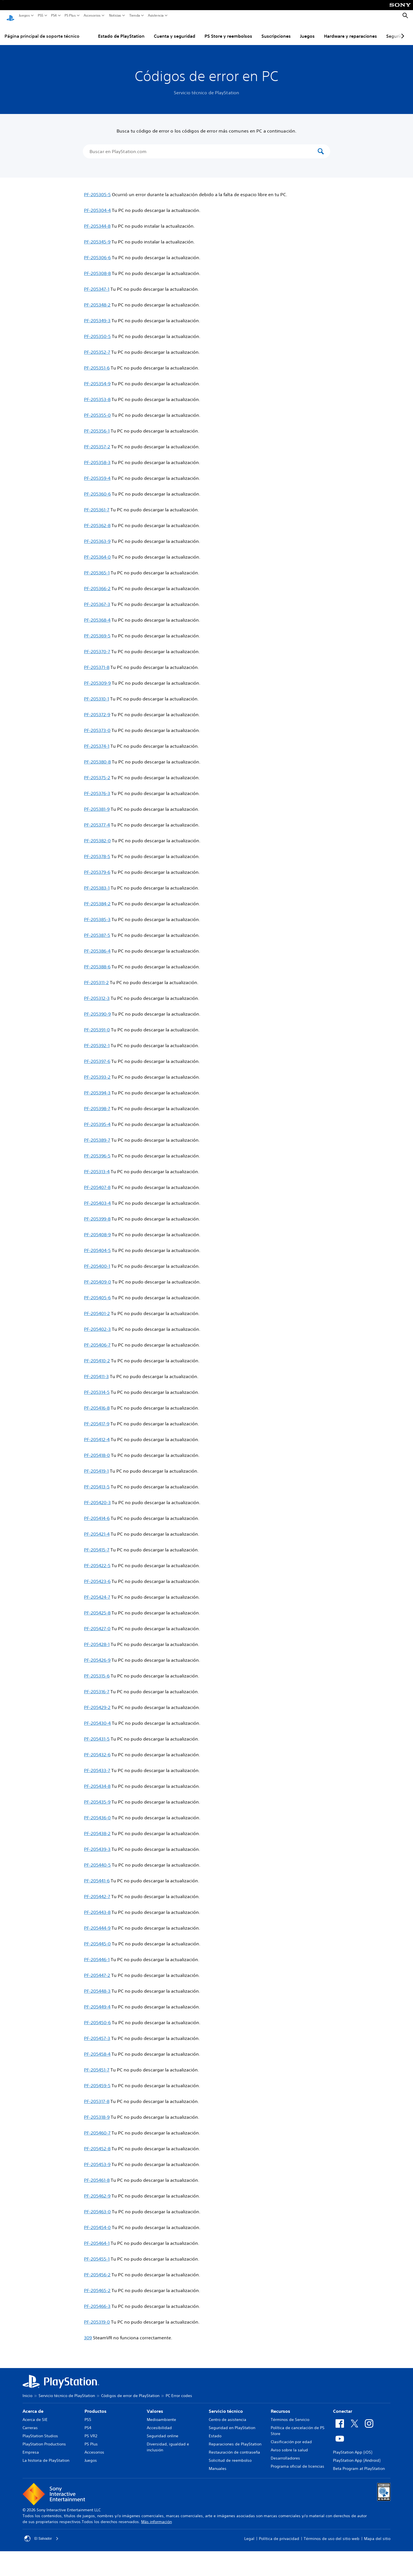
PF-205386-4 (97, 945)
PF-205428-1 (97, 1639)
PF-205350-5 (97, 331)
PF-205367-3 (97, 599)
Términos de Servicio (290, 2414)
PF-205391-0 (97, 1024)
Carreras (30, 2422)
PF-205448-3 (97, 1985)
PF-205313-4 (97, 1166)
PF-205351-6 (97, 362)
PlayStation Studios (40, 2430)
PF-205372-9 (97, 709)
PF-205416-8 (97, 1402)
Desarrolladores (285, 2452)
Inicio (27, 2390)
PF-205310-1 (96, 693)
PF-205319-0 (97, 2316)
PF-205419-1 (96, 1465)
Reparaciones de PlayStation (235, 2438)
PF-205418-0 (97, 1450)
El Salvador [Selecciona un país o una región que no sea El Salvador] (43, 2533)
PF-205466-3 (97, 2301)
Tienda (134, 15)
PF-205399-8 (97, 1213)
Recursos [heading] (280, 2406)
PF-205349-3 (97, 315)
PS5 (40, 15)
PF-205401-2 (97, 1308)
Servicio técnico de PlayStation (67, 2390)
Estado (215, 2430)
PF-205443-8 (97, 1907)
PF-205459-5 (97, 2080)
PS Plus (70, 15)
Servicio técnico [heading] (226, 2406)
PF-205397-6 (97, 1056)
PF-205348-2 (97, 299)
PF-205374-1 (96, 740)
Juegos (24, 15)
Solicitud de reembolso (230, 2455)
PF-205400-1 (97, 1261)
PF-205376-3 (97, 788)
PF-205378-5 (97, 851)
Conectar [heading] (342, 2406)
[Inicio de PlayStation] (10, 15)
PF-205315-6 (97, 1670)
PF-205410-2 (97, 1355)
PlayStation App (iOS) (352, 2446)
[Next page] (401, 31)
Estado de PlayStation (121, 30)
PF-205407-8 (97, 1182)
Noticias (115, 15)
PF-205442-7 (97, 1891)
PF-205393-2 (97, 1071)
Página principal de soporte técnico (42, 30)
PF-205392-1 (97, 1040)
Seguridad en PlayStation (232, 2422)
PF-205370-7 (97, 646)
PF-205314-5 (97, 1387)
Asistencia (156, 15)
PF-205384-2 (97, 898)
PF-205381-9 (97, 804)
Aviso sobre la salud (289, 2444)
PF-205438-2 (97, 1828)
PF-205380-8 (97, 756)
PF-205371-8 (96, 662)
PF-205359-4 (97, 473)
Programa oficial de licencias (297, 2460)
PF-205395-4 (97, 1119)
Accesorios (92, 15)
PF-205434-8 (97, 1781)
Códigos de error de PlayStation (130, 2390)
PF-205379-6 (97, 867)
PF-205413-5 (97, 1481)
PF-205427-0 (97, 1623)
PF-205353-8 (97, 394)
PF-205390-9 (97, 1008)
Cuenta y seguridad (174, 30)
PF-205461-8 (97, 2175)
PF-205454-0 (97, 2222)
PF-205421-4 (97, 1528)
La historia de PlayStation (46, 2455)
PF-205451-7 (96, 2064)
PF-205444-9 (97, 1922)
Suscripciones (276, 30)
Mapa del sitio (377, 2533)
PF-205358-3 (97, 457)
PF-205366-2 (97, 583)
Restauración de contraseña (234, 2446)
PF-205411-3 (96, 1371)
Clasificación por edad (291, 2436)
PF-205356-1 (97, 425)
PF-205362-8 (97, 520)
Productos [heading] (95, 2406)
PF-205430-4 (97, 1718)
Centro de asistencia (227, 2414)
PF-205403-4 (97, 1197)
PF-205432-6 (97, 1749)
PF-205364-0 (97, 551)
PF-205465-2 (97, 2285)
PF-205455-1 (97, 2253)
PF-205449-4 (97, 2001)
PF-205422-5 (97, 1560)
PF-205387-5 (97, 930)
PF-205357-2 (97, 441)
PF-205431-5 (97, 1733)
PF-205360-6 (97, 488)
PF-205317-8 (96, 2096)
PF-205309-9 (97, 677)
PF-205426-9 (97, 1654)
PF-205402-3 (97, 1324)
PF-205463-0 (97, 2206)
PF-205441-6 (97, 1875)
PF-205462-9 (97, 2190)
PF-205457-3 (97, 2033)
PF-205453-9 (97, 2159)
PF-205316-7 (96, 1686)
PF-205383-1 (97, 882)
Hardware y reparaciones (350, 30)
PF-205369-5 (97, 630)
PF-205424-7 (97, 1591)
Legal (249, 2533)
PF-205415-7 (96, 1544)
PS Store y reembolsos (228, 30)
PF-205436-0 (97, 1812)
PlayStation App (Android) (356, 2455)
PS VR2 (91, 2430)
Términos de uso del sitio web (331, 2533)
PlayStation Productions (44, 2438)
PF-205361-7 (96, 504)
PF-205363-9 (97, 536)
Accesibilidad (159, 2422)
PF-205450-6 (97, 2017)
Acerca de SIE (35, 2414)
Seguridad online (162, 2430)
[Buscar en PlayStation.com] (203, 146)
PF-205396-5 (97, 1150)
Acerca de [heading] (33, 2406)
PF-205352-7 (97, 347)
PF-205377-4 (97, 819)
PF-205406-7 (97, 1339)
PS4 (54, 15)
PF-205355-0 (97, 410)
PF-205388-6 (97, 961)
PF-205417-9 (96, 1418)
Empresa (31, 2446)
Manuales (218, 2463)
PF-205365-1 (97, 567)
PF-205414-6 (97, 1513)
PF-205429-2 (97, 1702)
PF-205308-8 (97, 268)
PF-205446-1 (97, 1954)
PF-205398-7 (97, 1103)
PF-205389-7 (97, 1134)
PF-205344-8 (97, 220)
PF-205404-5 (97, 1245)
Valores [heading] (155, 2406)
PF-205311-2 (96, 977)
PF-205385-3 (97, 914)
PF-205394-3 (97, 1087)
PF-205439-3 (97, 1844)
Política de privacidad (279, 2533)
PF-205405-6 (97, 1292)
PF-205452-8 (97, 2143)
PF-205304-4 (97, 205)
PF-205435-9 (97, 1796)
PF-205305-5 (97, 189)
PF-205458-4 (97, 2048)
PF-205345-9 (97, 236)
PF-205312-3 (97, 993)
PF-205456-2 (97, 2269)
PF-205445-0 (97, 1938)
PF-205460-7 (97, 2127)
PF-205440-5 (97, 1859)
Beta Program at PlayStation (359, 2463)
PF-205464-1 (97, 2238)
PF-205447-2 (97, 1970)
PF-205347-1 (96, 283)
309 (88, 2332)
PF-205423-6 (97, 1576)
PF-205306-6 (97, 252)
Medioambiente (161, 2414)
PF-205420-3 (97, 1497)
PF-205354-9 (97, 378)
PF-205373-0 (97, 725)
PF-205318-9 (97, 2111)
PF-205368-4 (97, 614)
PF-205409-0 (97, 1276)
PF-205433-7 (97, 1765)
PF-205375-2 (97, 772)
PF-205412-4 (97, 1434)
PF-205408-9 (97, 1229)
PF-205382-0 (97, 835)
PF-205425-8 (97, 1607)
